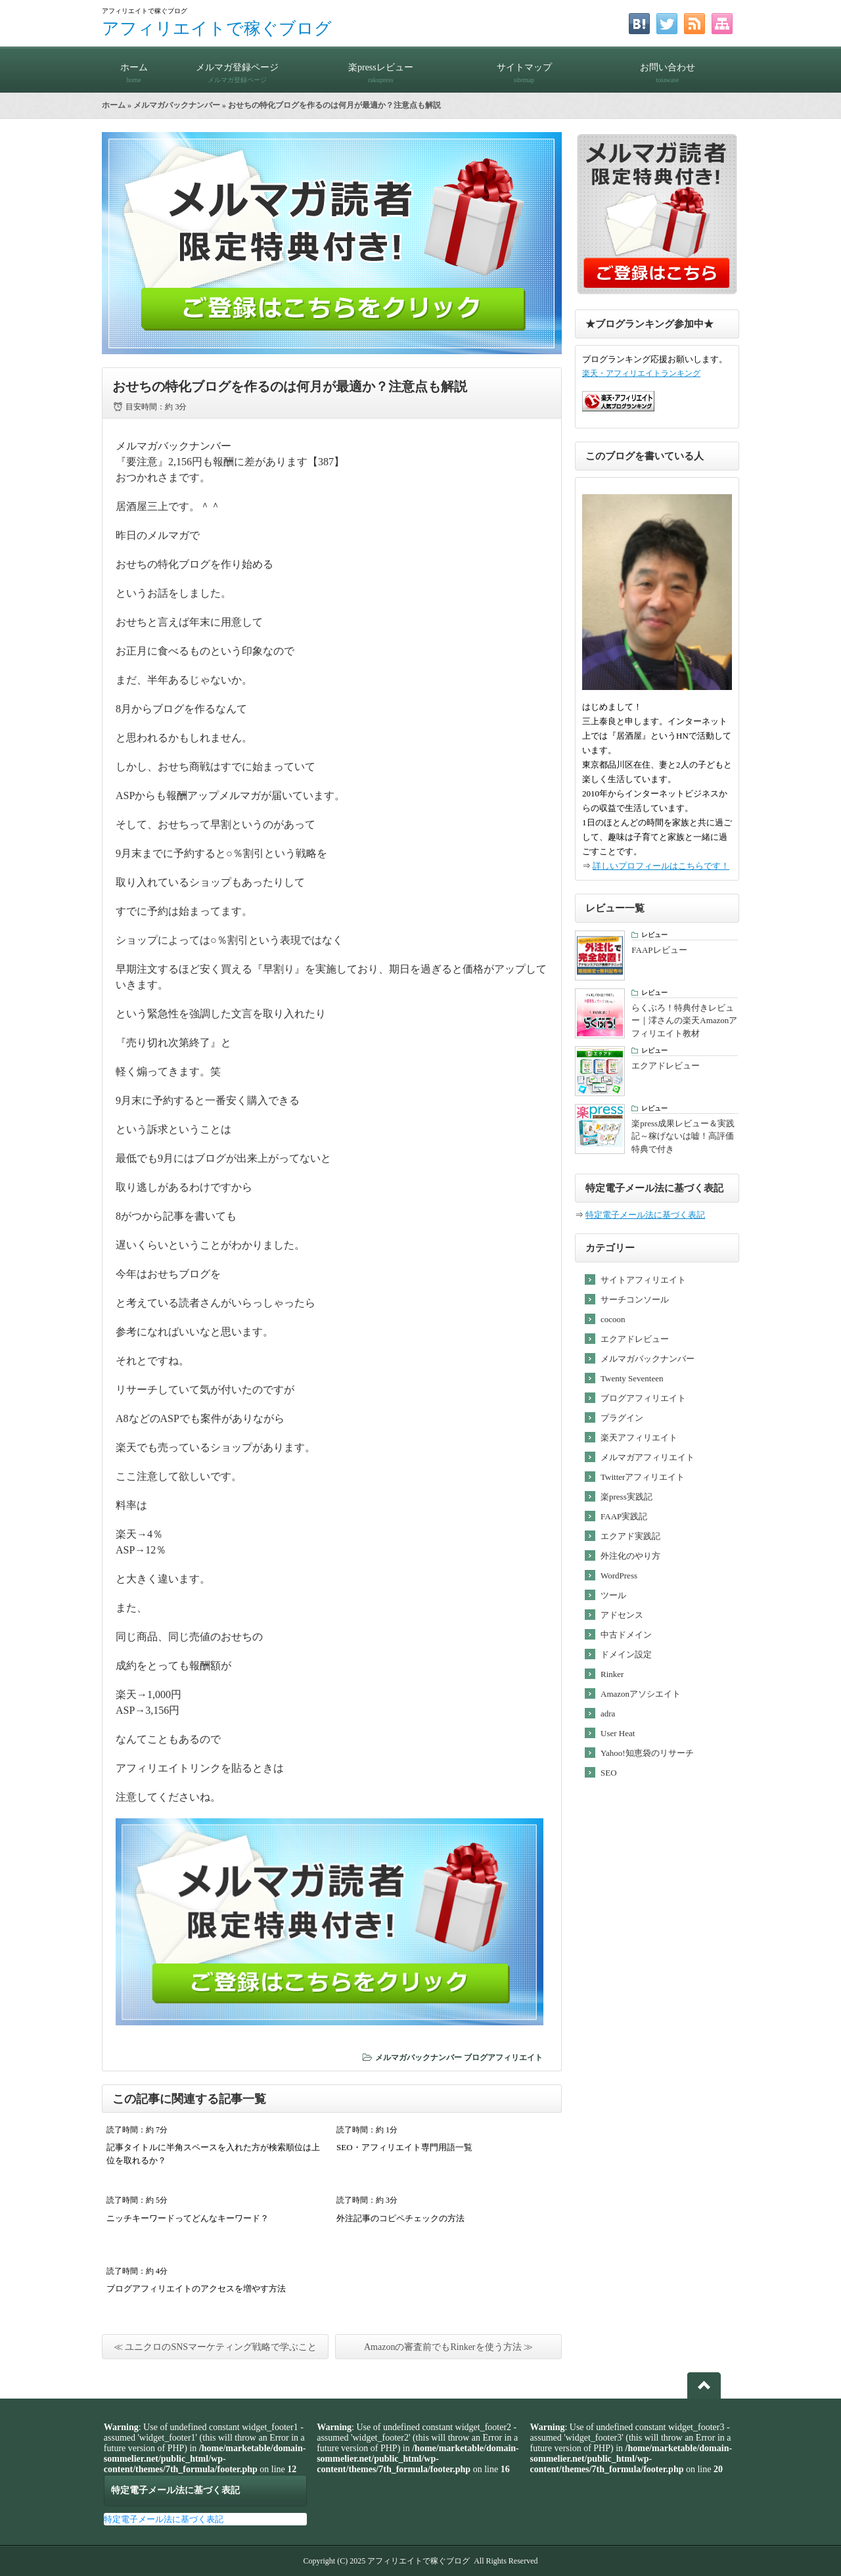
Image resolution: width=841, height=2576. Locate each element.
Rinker (612, 1674)
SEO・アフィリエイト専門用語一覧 (404, 2147)
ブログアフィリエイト (503, 2057)
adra (608, 1713)
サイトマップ (524, 67)
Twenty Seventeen (632, 1378)
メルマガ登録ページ (237, 67)
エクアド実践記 (630, 1536)
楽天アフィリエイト (639, 1437)
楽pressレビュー (380, 67)
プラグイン (622, 1418)
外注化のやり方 (630, 1556)
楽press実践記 (626, 1497)
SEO (609, 1773)
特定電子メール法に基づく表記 (645, 1215)
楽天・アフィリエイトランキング (641, 373)
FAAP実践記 (624, 1516)
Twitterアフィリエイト (643, 1477)
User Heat (618, 1733)
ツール (613, 1595)
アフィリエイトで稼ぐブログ (217, 28)
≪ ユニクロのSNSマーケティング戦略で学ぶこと (215, 2347)
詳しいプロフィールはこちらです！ (661, 866)
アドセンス (622, 1615)
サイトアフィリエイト (643, 1280)
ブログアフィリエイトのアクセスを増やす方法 (196, 2288)
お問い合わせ (667, 67)
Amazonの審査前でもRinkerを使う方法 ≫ (448, 2347)
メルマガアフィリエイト (647, 1457)
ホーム (134, 67)
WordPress (619, 1575)
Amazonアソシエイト (641, 1694)
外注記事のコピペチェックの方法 (400, 2218)
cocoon (613, 1319)
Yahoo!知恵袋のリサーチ (647, 1753)
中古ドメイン (626, 1635)
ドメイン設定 (626, 1654)
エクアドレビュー (635, 1339)
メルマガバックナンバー (176, 105)
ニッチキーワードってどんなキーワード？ (187, 2218)
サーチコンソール (635, 1299)
